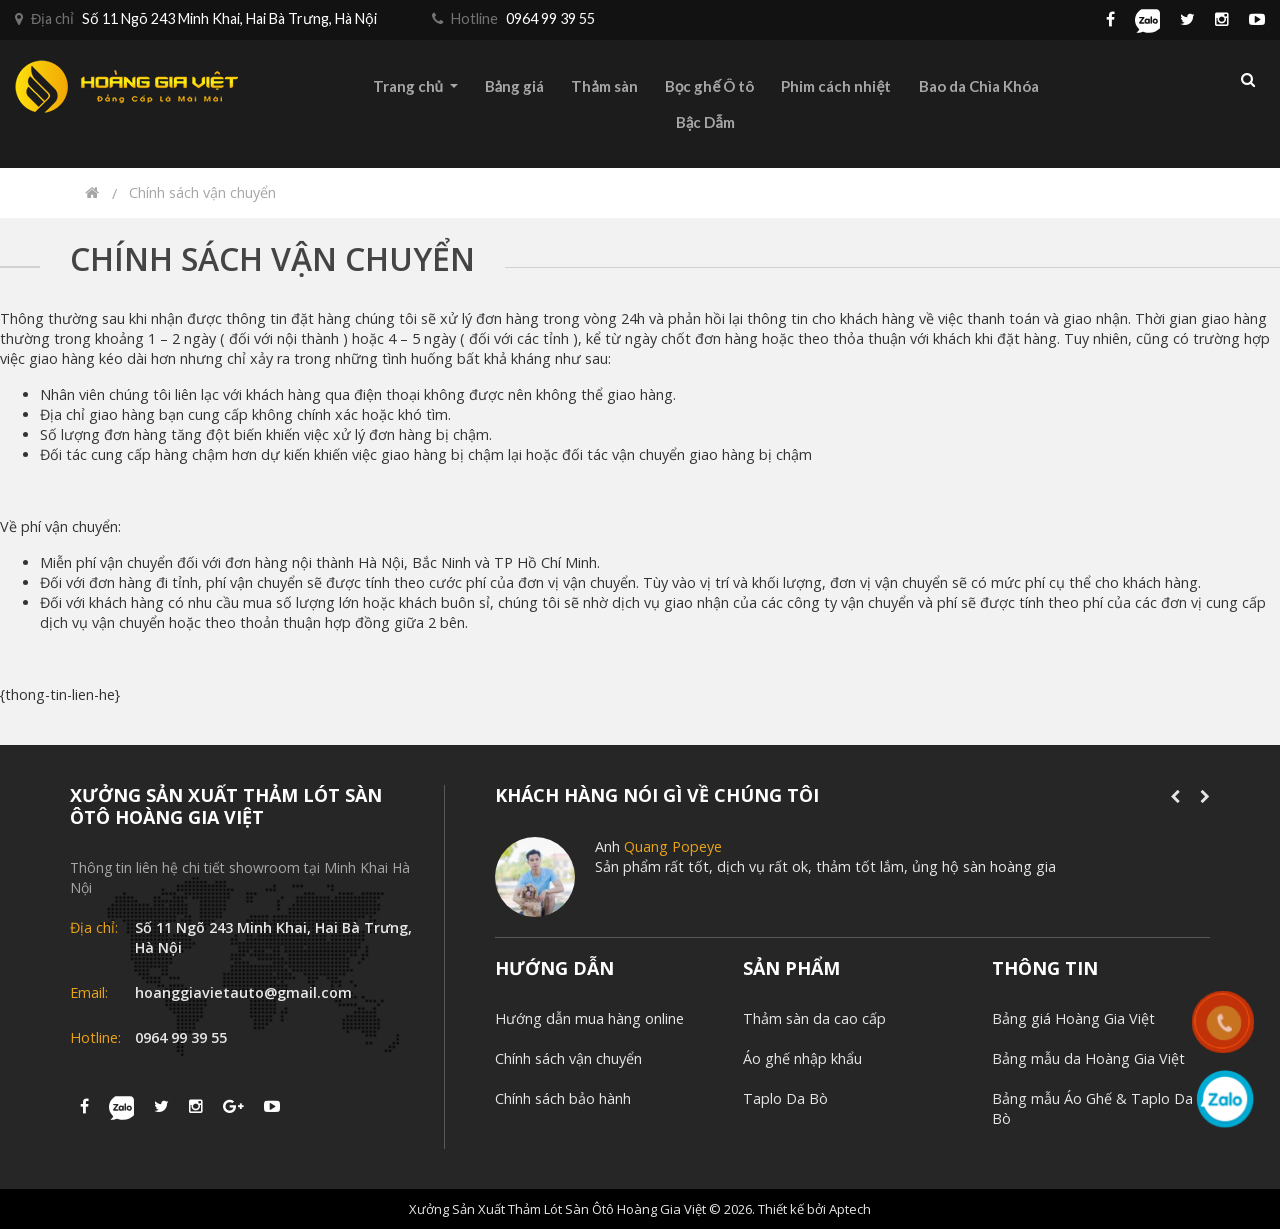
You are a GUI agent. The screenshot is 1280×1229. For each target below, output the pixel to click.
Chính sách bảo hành (563, 1098)
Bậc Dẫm (705, 122)
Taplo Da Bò (785, 1098)
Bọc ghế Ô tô (709, 86)
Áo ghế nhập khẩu (802, 1058)
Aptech (850, 1209)
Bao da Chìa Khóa (979, 86)
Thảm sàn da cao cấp (814, 1018)
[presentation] (1175, 797)
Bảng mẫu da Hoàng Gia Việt (1088, 1058)
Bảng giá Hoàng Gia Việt (1073, 1018)
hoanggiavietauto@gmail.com (243, 992)
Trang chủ (415, 86)
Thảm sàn (604, 86)
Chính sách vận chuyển (202, 192)
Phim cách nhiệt (836, 86)
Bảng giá (514, 86)
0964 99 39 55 (181, 1037)
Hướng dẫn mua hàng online (589, 1018)
